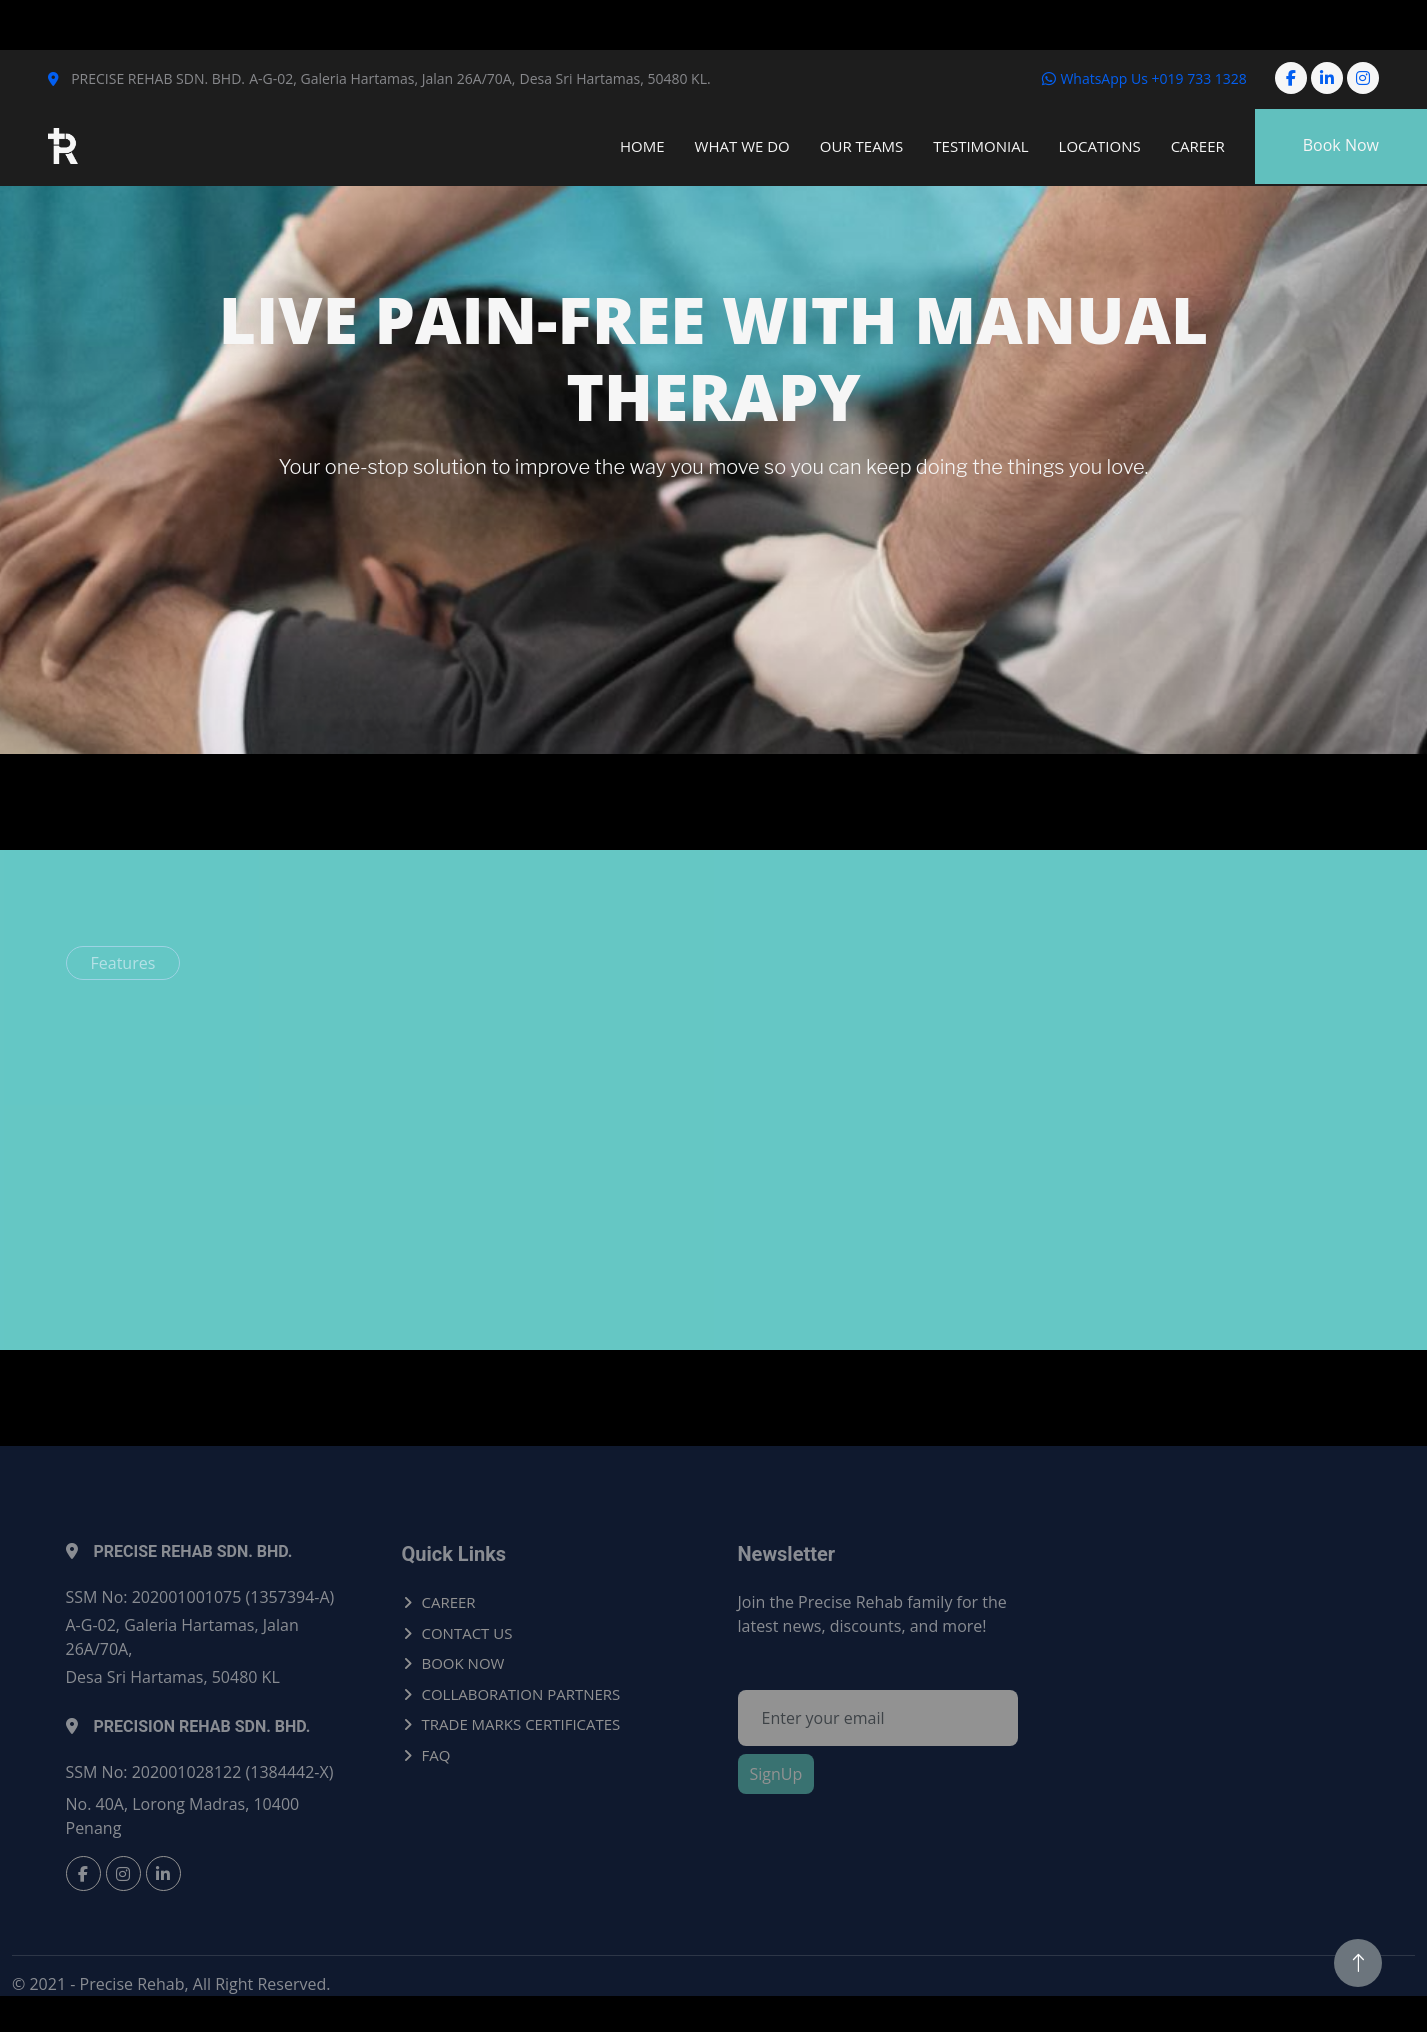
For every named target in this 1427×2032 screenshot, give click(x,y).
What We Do (742, 146)
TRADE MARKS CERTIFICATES (521, 1724)
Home (642, 146)
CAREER (449, 1602)
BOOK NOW (463, 1663)
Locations (1100, 146)
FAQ (436, 1755)
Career (1198, 146)
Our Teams (862, 146)
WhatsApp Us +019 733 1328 (1144, 78)
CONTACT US (467, 1633)
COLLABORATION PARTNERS (521, 1694)
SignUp (776, 1774)
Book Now (1341, 145)
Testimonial (980, 146)
